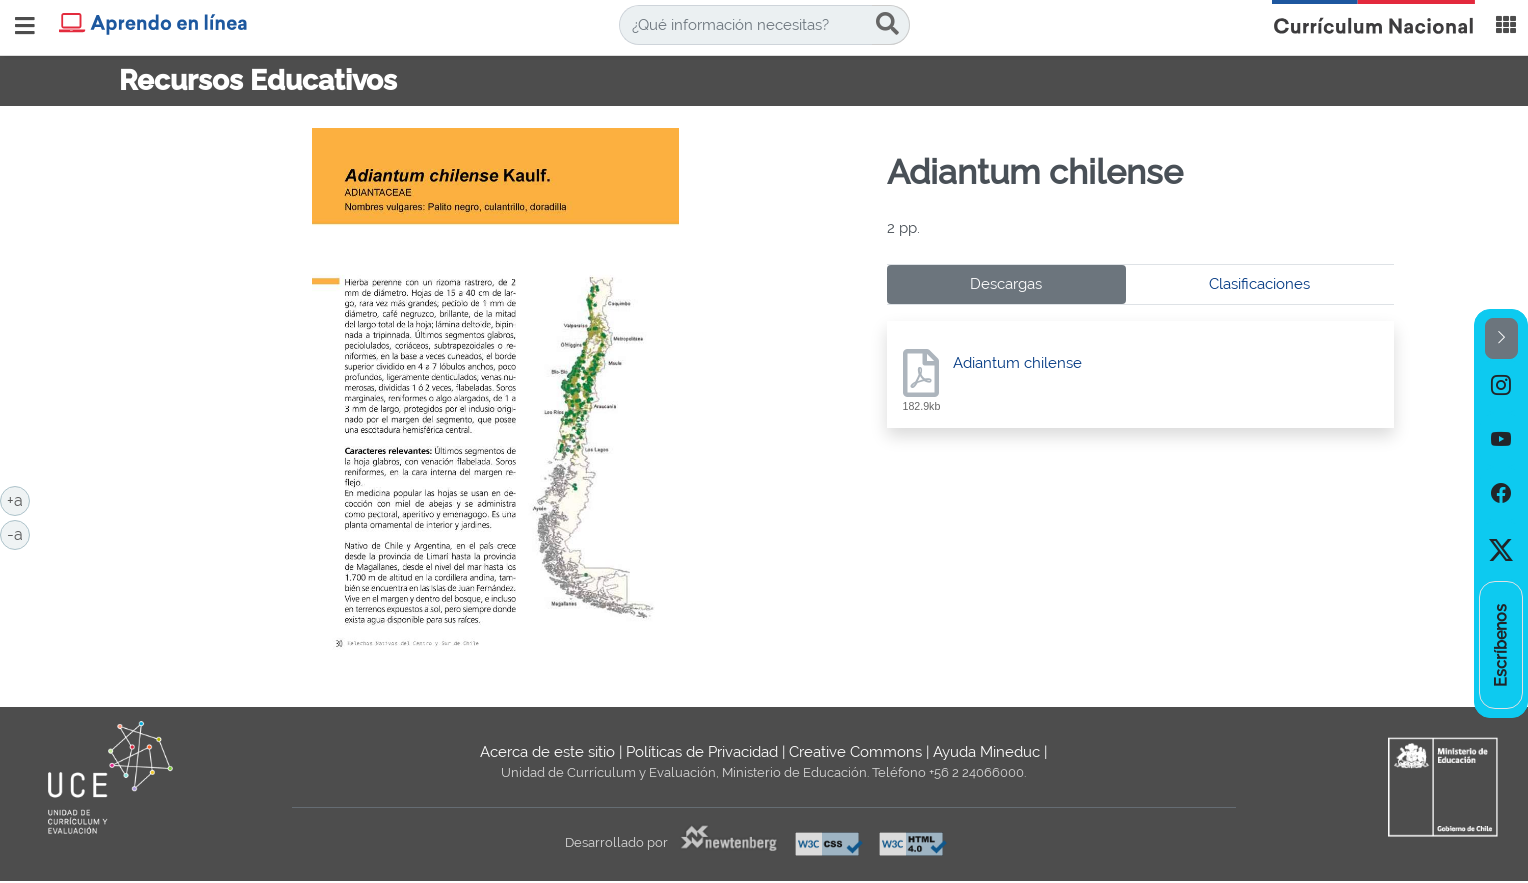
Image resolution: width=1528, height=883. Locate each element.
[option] (1501, 386)
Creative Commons (855, 752)
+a (18, 499)
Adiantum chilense (1017, 363)
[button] (1501, 338)
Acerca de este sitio (547, 752)
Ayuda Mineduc (986, 752)
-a (18, 533)
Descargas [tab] (1006, 284)
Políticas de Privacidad (702, 752)
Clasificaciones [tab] (1259, 284)
